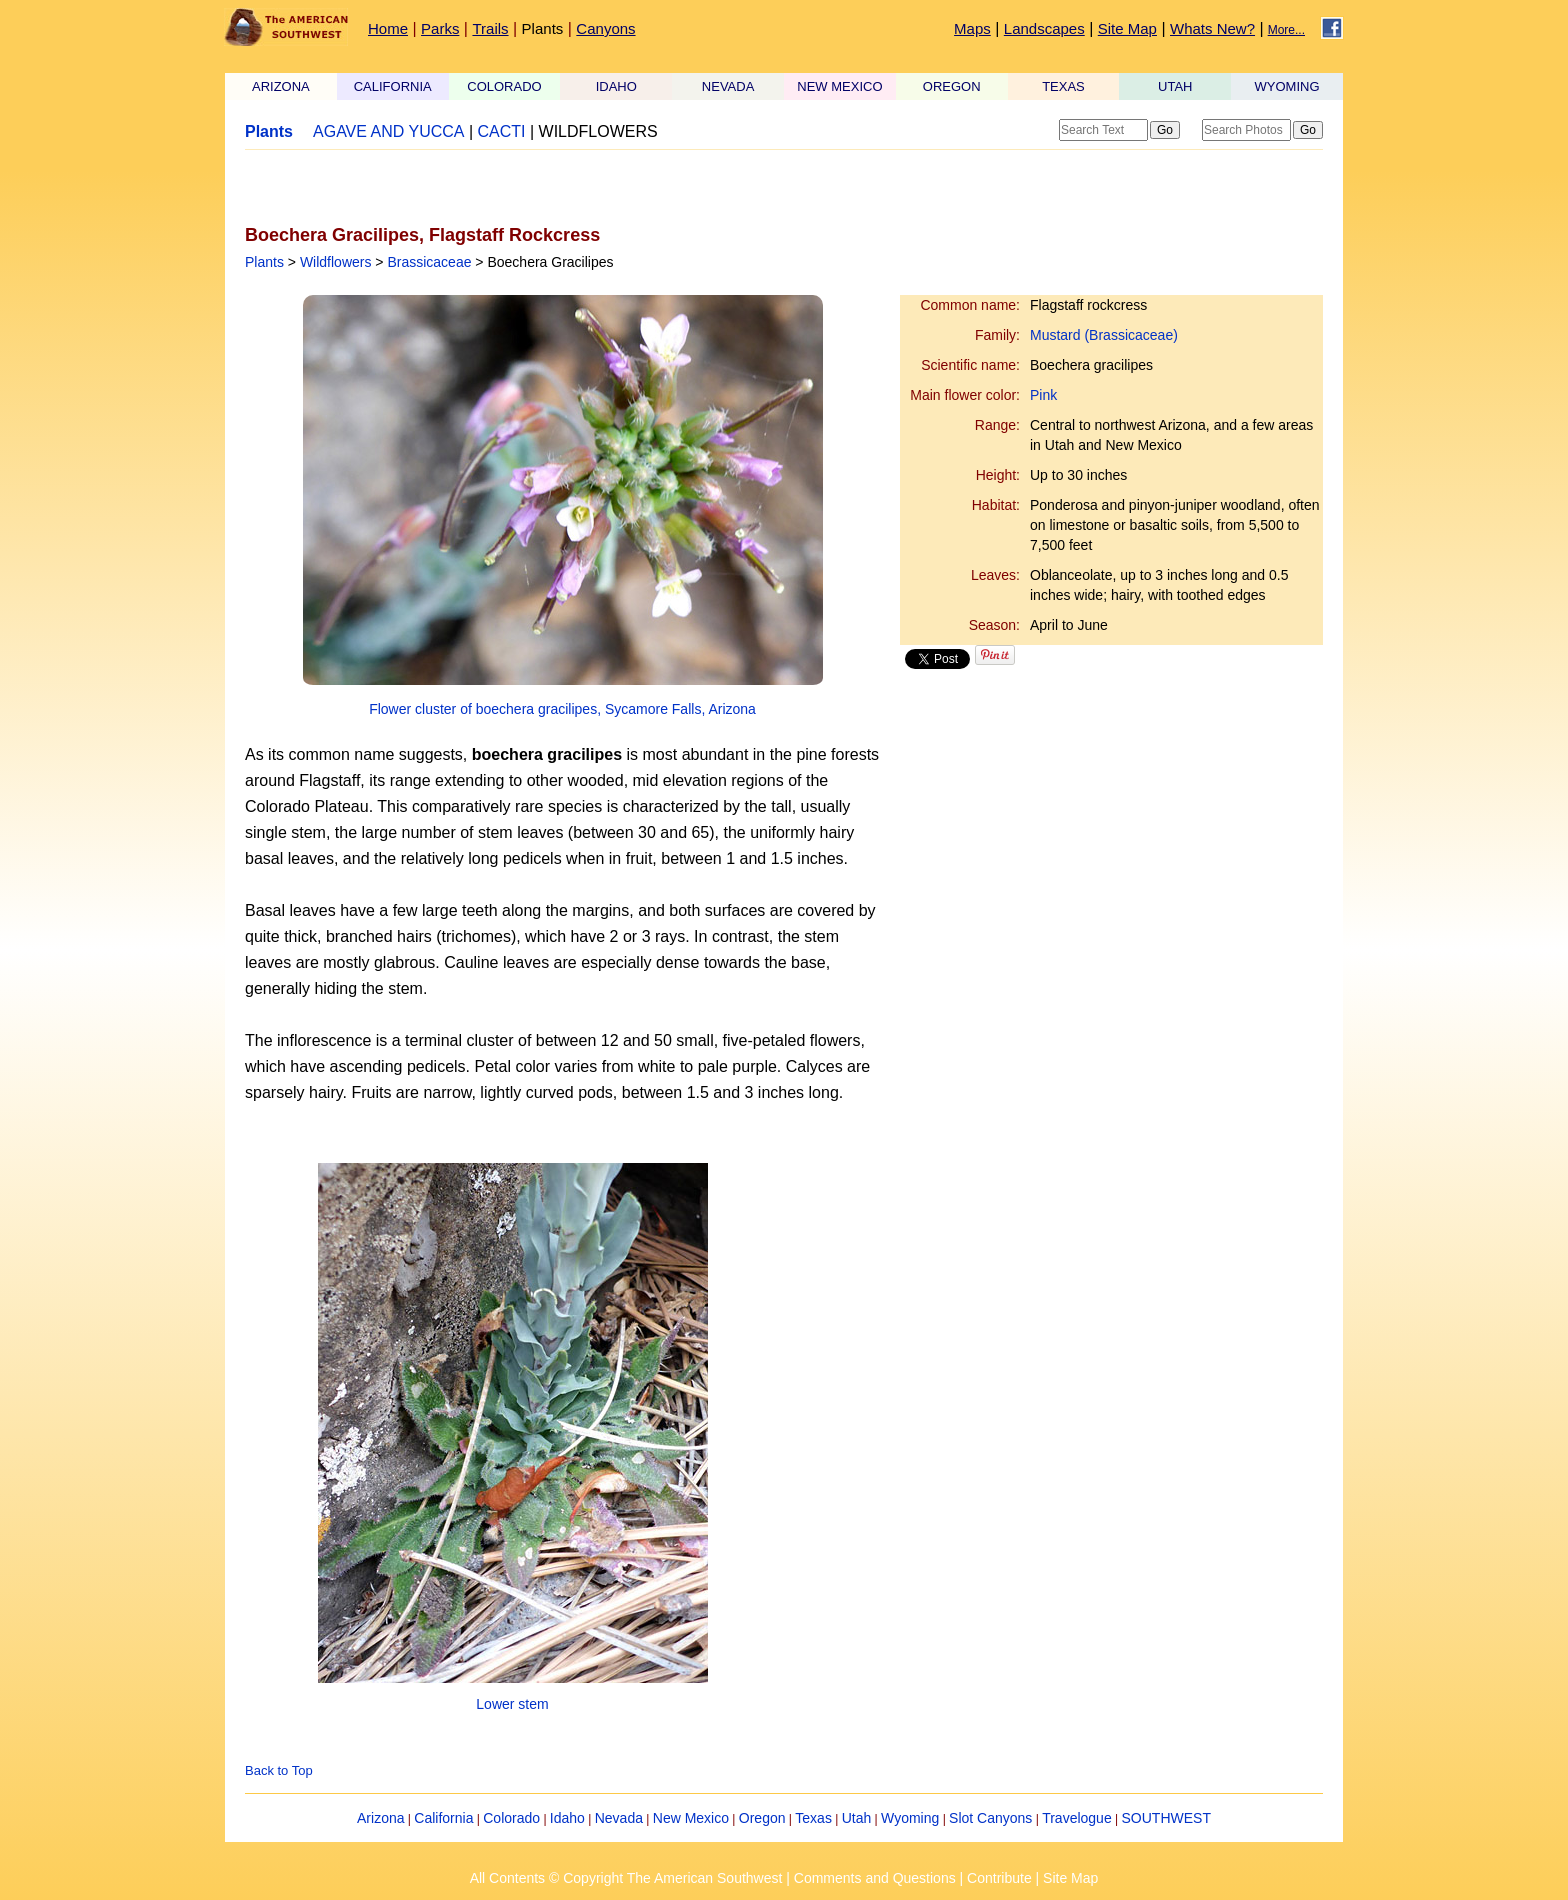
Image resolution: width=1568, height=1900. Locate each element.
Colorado (511, 1818)
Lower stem (512, 1704)
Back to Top (279, 1770)
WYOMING (1287, 86)
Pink (1043, 395)
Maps (972, 28)
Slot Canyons (990, 1818)
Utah (857, 1818)
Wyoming (910, 1818)
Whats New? (1212, 28)
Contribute (999, 1878)
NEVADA (728, 86)
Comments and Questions (875, 1878)
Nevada (619, 1818)
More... (1286, 30)
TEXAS (1063, 86)
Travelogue (1077, 1818)
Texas (813, 1818)
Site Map (1127, 28)
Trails (490, 28)
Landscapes (1044, 28)
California (443, 1818)
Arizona (380, 1818)
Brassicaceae (429, 262)
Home (388, 28)
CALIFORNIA (393, 86)
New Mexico (691, 1818)
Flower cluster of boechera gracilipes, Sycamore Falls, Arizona (562, 709)
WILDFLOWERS (598, 131)
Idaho (567, 1818)
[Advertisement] (479, 186)
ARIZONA (281, 86)
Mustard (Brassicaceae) (1104, 335)
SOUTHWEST (1166, 1818)
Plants (543, 28)
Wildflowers (336, 262)
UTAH (1175, 86)
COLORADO (504, 86)
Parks (440, 28)
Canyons (605, 28)
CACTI (502, 131)
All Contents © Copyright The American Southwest (626, 1878)
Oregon (762, 1818)
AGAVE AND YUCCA (388, 131)
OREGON (952, 86)
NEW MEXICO (839, 86)
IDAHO (616, 86)
